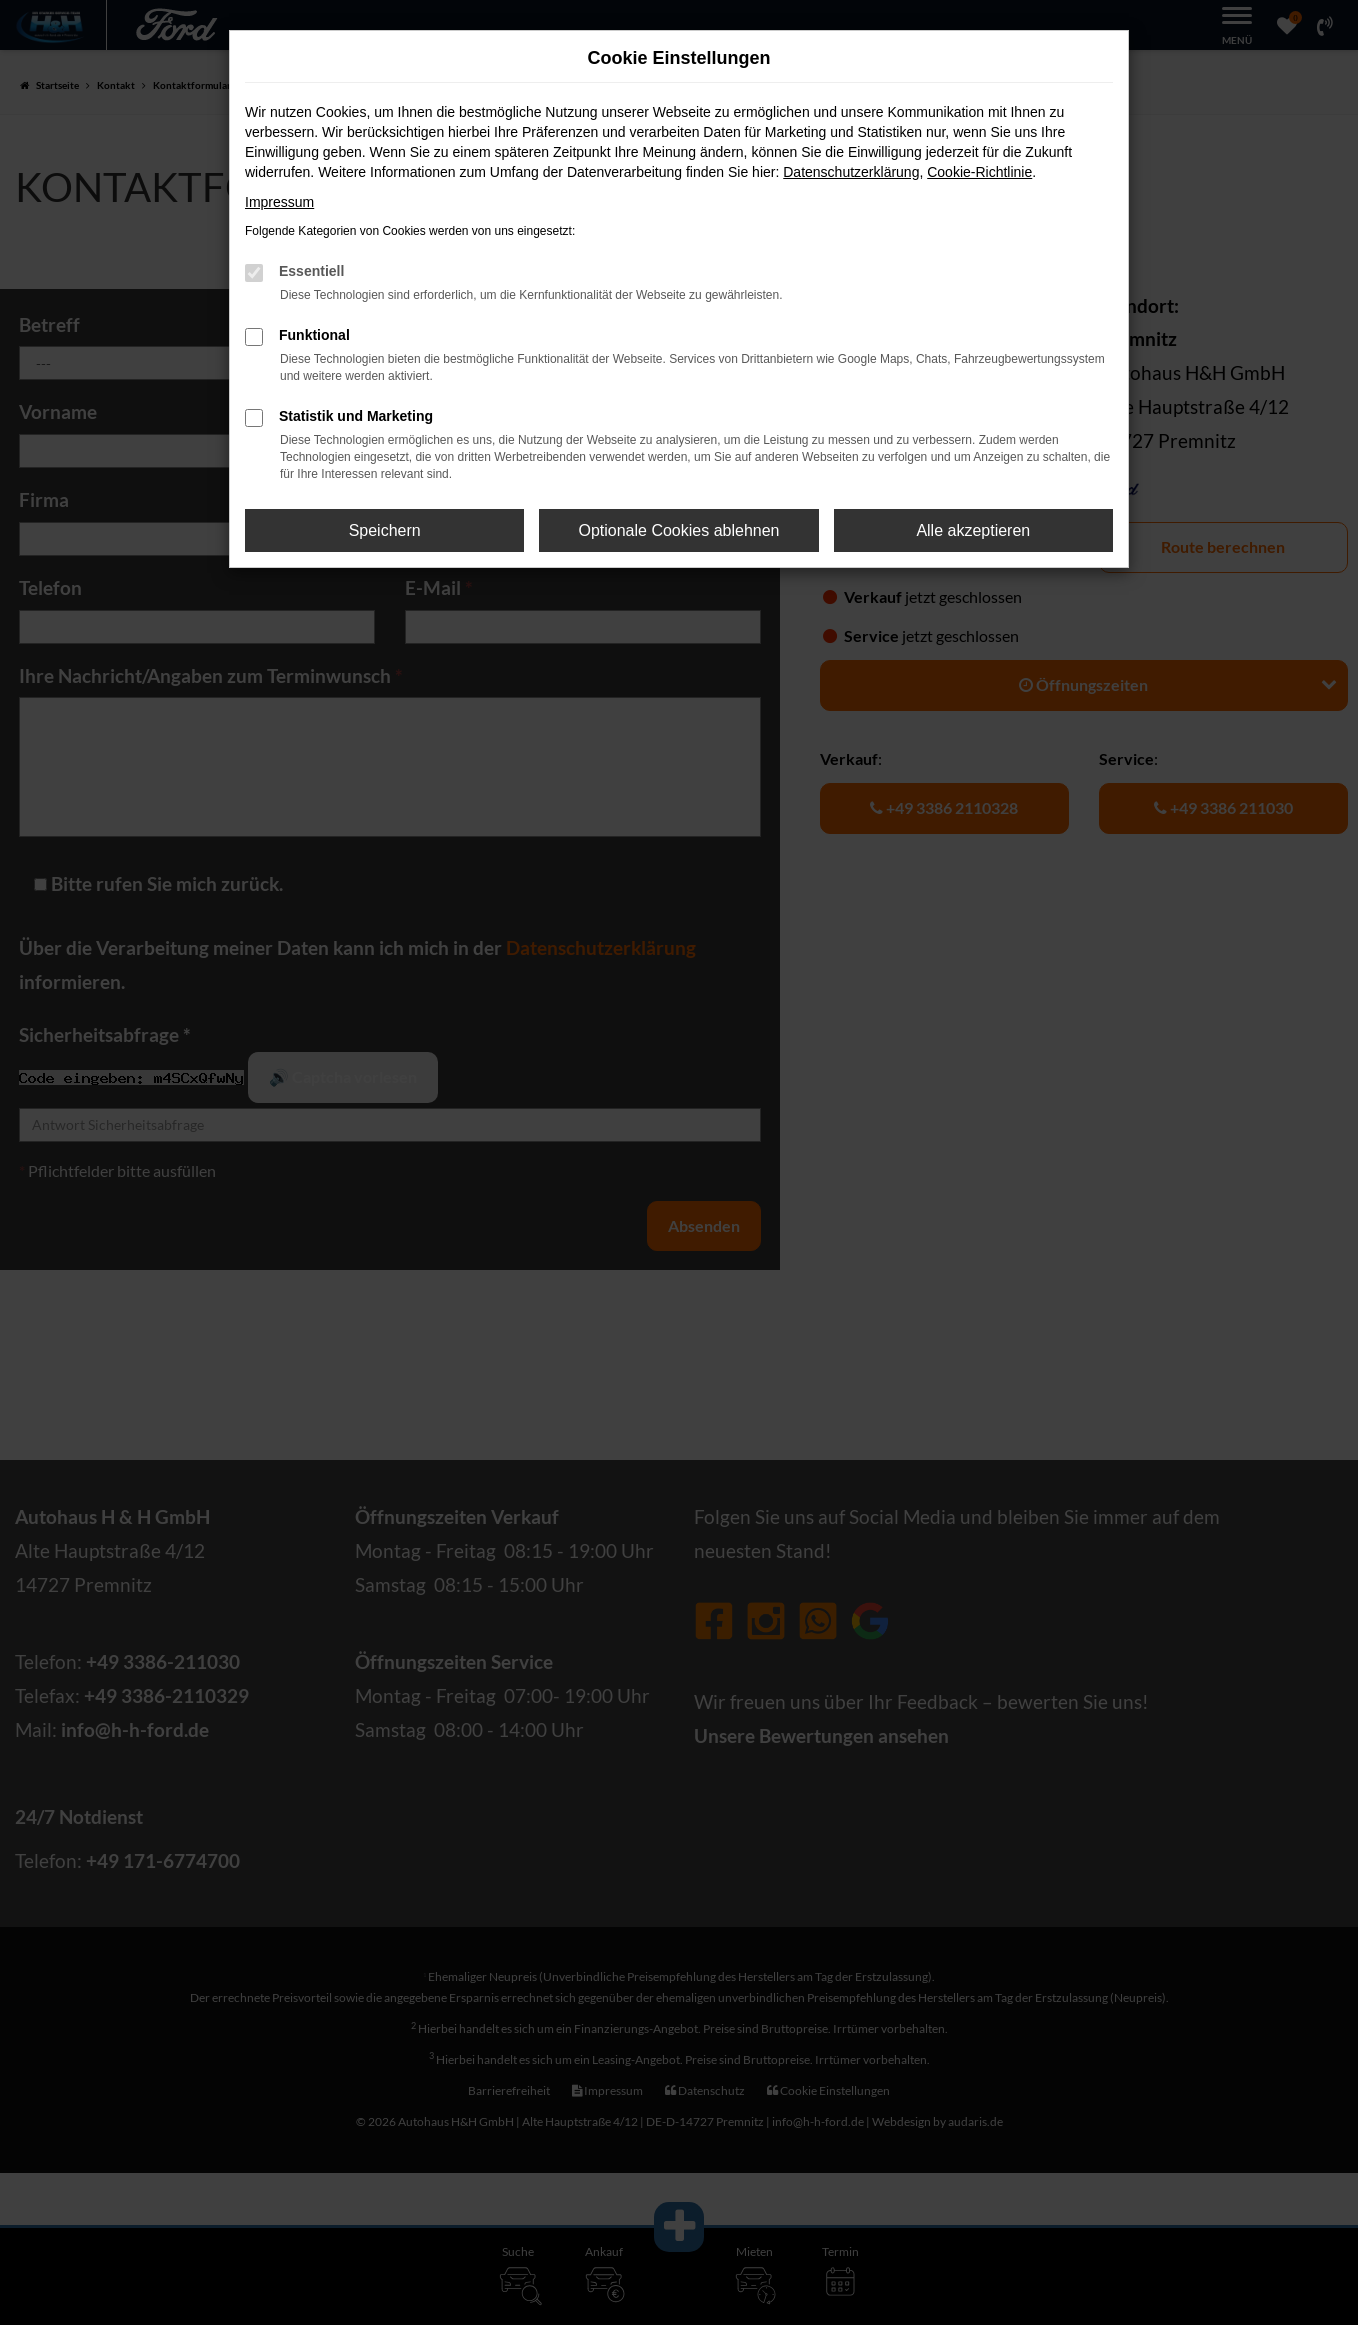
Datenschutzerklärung (851, 172)
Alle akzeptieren (973, 530)
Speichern (385, 530)
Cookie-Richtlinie (979, 172)
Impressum (279, 202)
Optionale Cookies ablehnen (678, 530)
